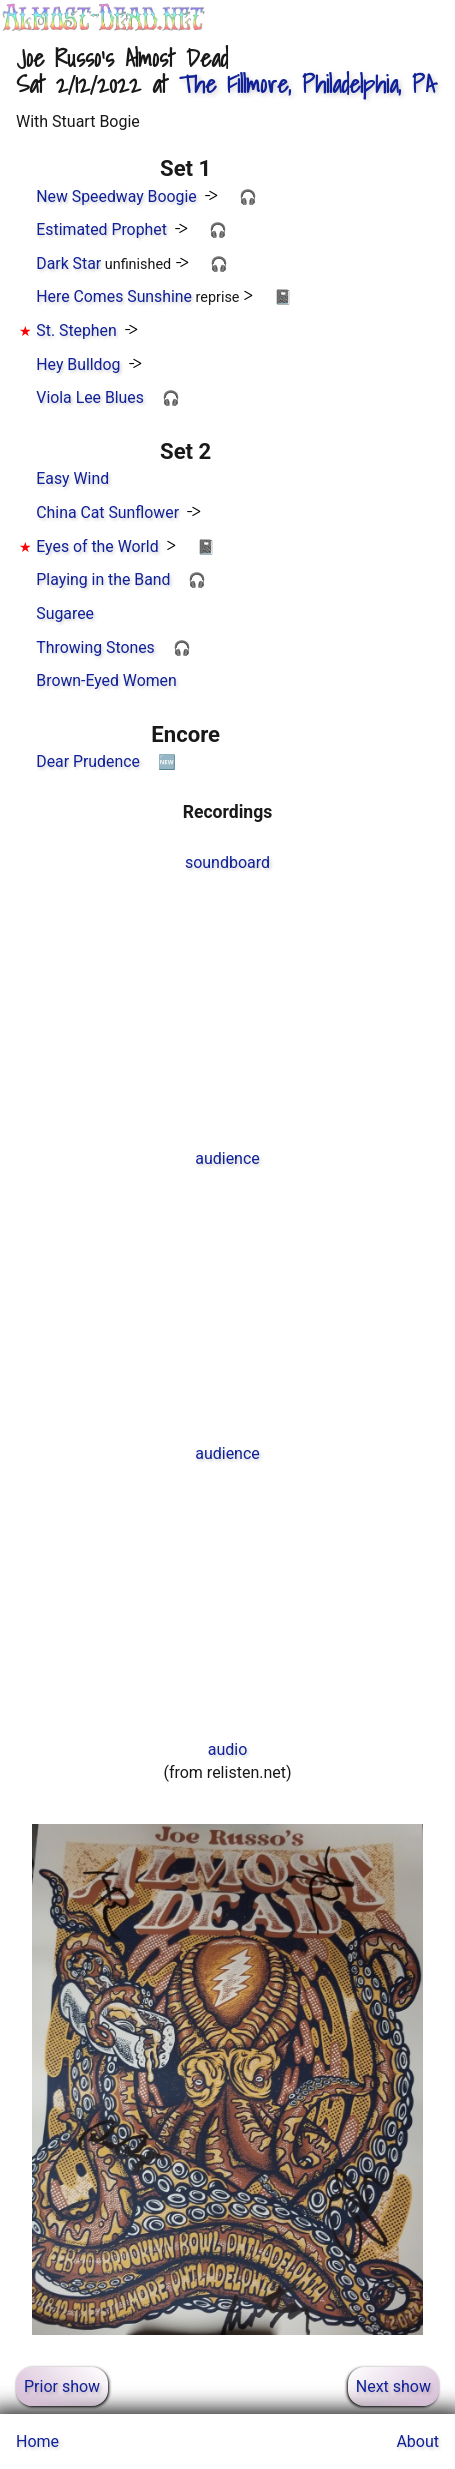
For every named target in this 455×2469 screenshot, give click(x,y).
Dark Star (68, 263)
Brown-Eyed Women (106, 680)
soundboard (227, 862)
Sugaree (65, 613)
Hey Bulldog (78, 364)
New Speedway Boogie (116, 196)
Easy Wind (72, 478)
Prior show (62, 2386)
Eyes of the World (97, 546)
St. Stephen (76, 330)
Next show (393, 2386)
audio (228, 1749)
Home (37, 2441)
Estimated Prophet (101, 229)
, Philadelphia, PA (307, 84)
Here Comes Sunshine (114, 296)
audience (227, 1158)
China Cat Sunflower (107, 512)
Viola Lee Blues (90, 397)
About (417, 2441)
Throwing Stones (95, 647)
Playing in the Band (103, 579)
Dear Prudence (88, 761)
